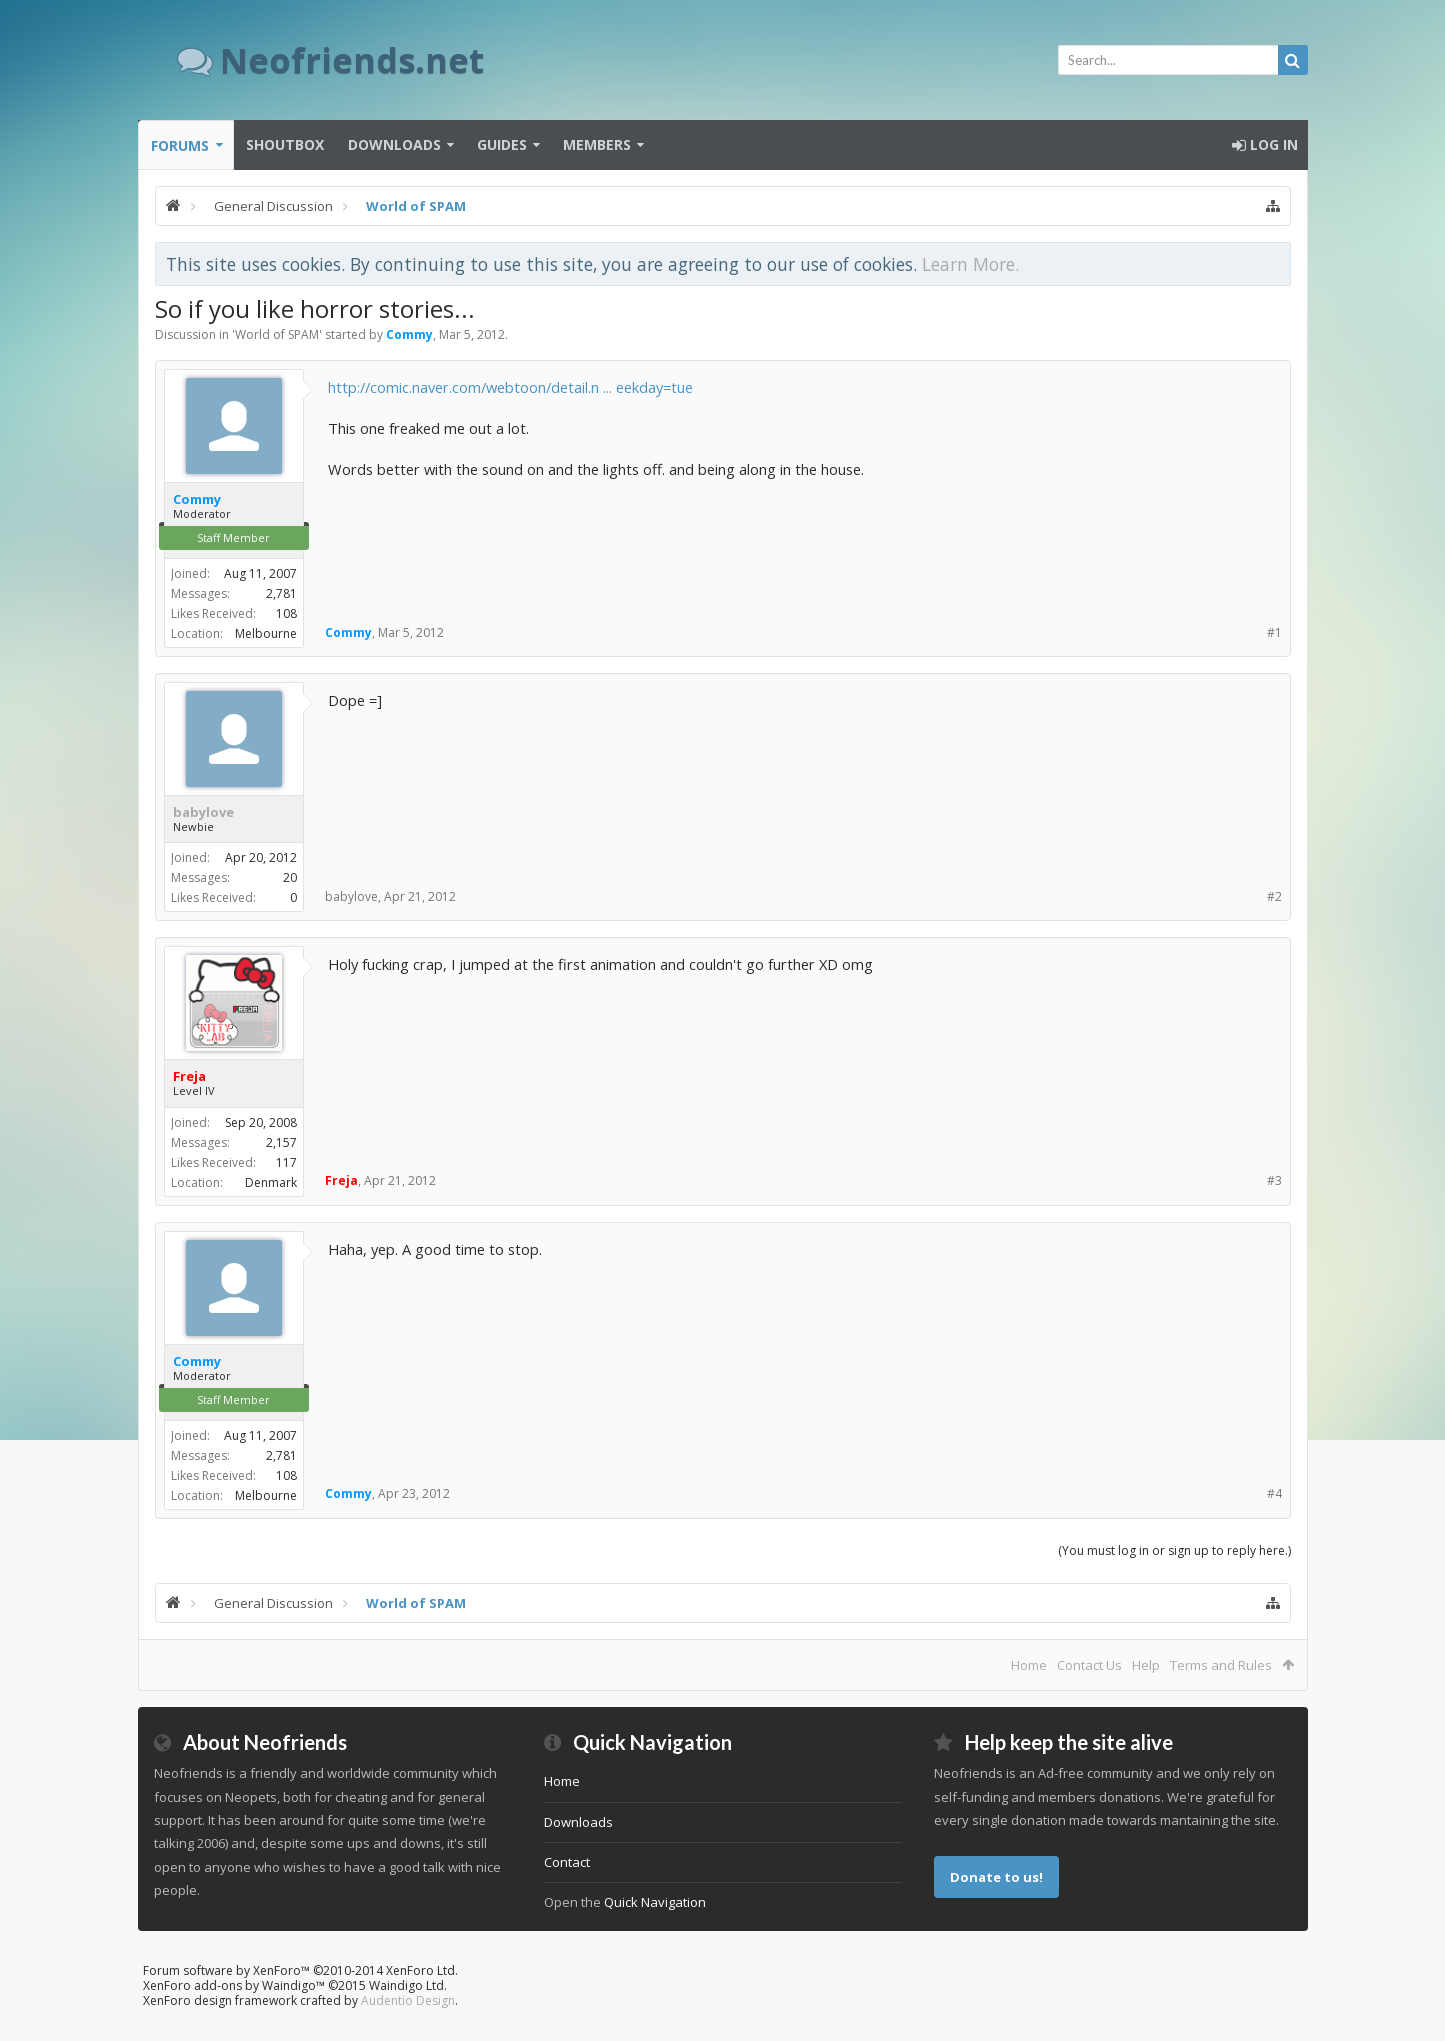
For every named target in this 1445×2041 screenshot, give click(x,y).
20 (290, 877)
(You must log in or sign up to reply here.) (1174, 1550)
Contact (567, 1862)
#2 (1274, 896)
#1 (1274, 632)
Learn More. (970, 264)
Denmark (271, 1182)
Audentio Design (408, 2000)
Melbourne (266, 633)
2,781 (281, 593)
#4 (1274, 1493)
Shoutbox (285, 144)
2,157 (281, 1142)
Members (597, 144)
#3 (1274, 1180)
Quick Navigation (655, 1902)
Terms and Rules (1221, 1665)
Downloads (394, 144)
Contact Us (1089, 1665)
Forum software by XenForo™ (300, 1970)
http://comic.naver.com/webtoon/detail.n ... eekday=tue (510, 387)
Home (1029, 1665)
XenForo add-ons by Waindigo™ (234, 1985)
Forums (180, 145)
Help (1146, 1665)
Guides (502, 144)
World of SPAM (277, 334)
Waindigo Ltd (406, 1985)
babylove (203, 812)
